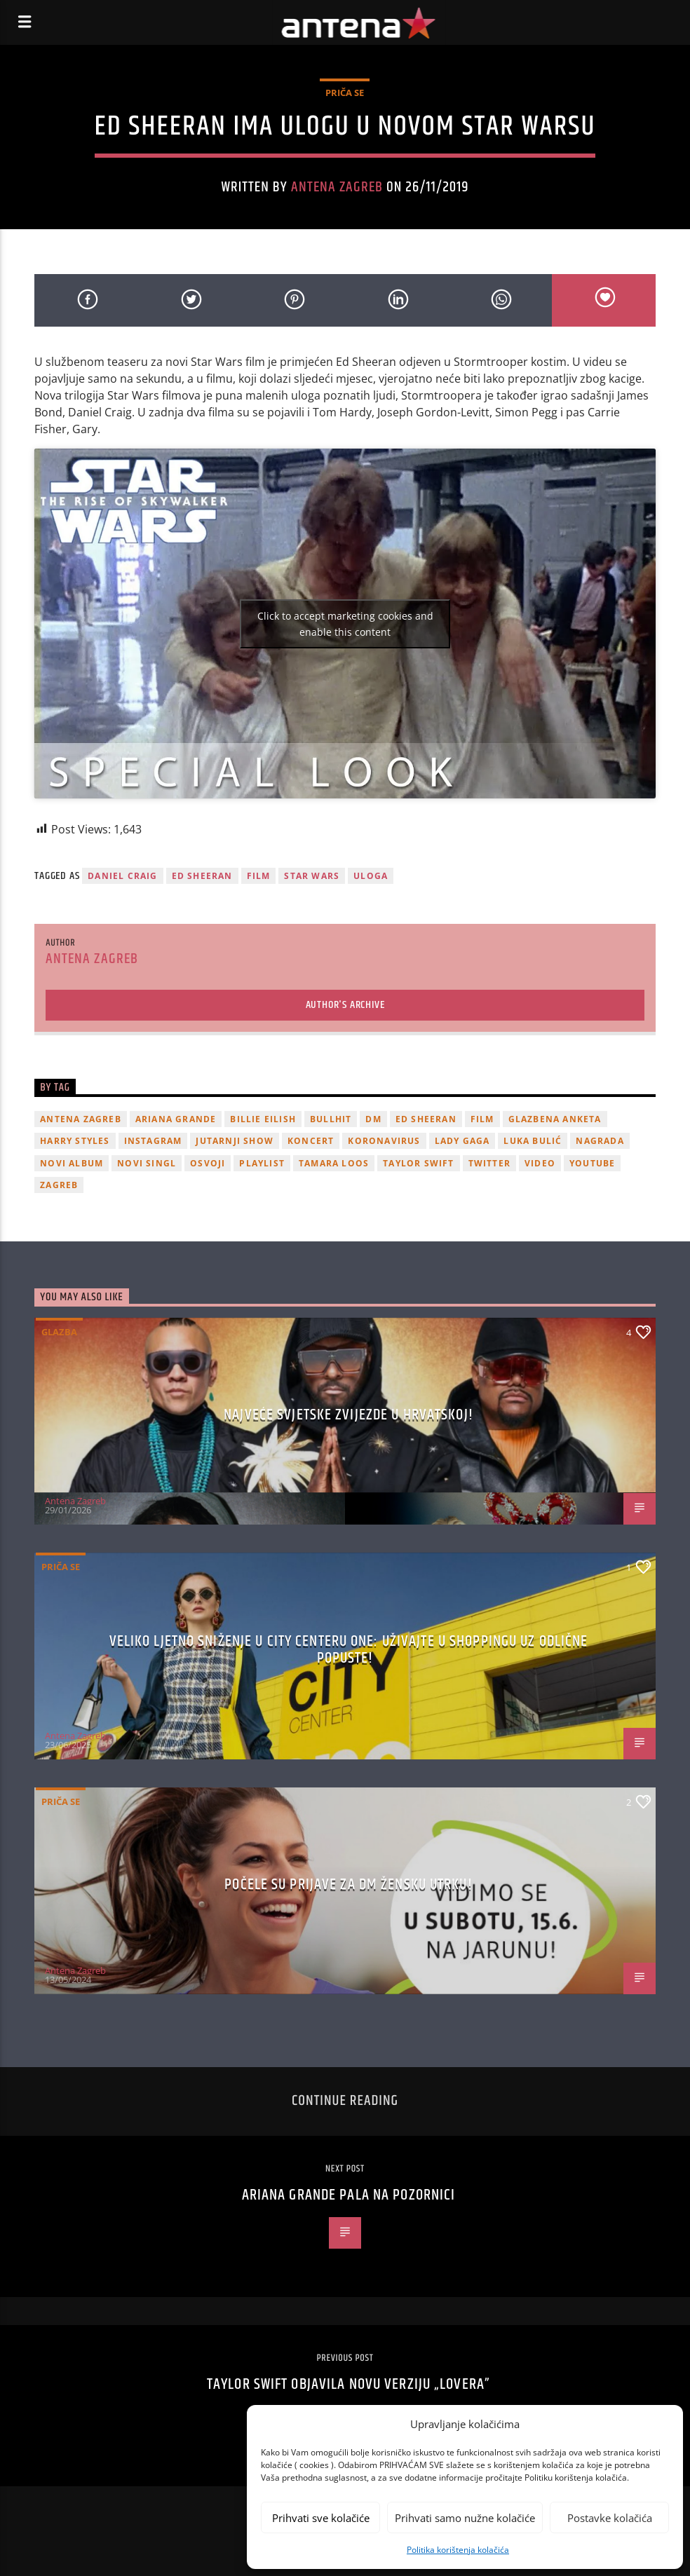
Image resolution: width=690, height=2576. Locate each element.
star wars (311, 876)
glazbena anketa (555, 1119)
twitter (489, 1163)
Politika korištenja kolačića (458, 2550)
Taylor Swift (418, 1163)
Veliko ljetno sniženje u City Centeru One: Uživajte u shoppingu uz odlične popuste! (348, 1649)
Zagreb (59, 1185)
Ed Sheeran (202, 876)
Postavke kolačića (609, 2518)
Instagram (153, 1141)
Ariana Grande (176, 1119)
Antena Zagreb (337, 187)
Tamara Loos (334, 1163)
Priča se (344, 92)
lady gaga (462, 1141)
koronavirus (384, 1141)
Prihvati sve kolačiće (321, 2518)
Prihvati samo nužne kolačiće (465, 2518)
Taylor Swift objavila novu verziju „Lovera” (348, 2384)
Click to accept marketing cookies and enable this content (345, 624)
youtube (592, 1163)
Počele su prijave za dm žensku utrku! (348, 1884)
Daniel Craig (122, 876)
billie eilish (263, 1119)
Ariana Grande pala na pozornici (349, 2195)
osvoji (207, 1163)
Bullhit (330, 1119)
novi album (71, 1163)
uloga (370, 876)
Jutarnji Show (234, 1141)
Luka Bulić (532, 1141)
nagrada (599, 1141)
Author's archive (345, 1005)
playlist (262, 1163)
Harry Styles (74, 1141)
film (259, 876)
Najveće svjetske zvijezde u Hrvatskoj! (348, 1415)
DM (373, 1119)
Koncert (311, 1141)
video (540, 1163)
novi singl (146, 1163)
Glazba (59, 1332)
